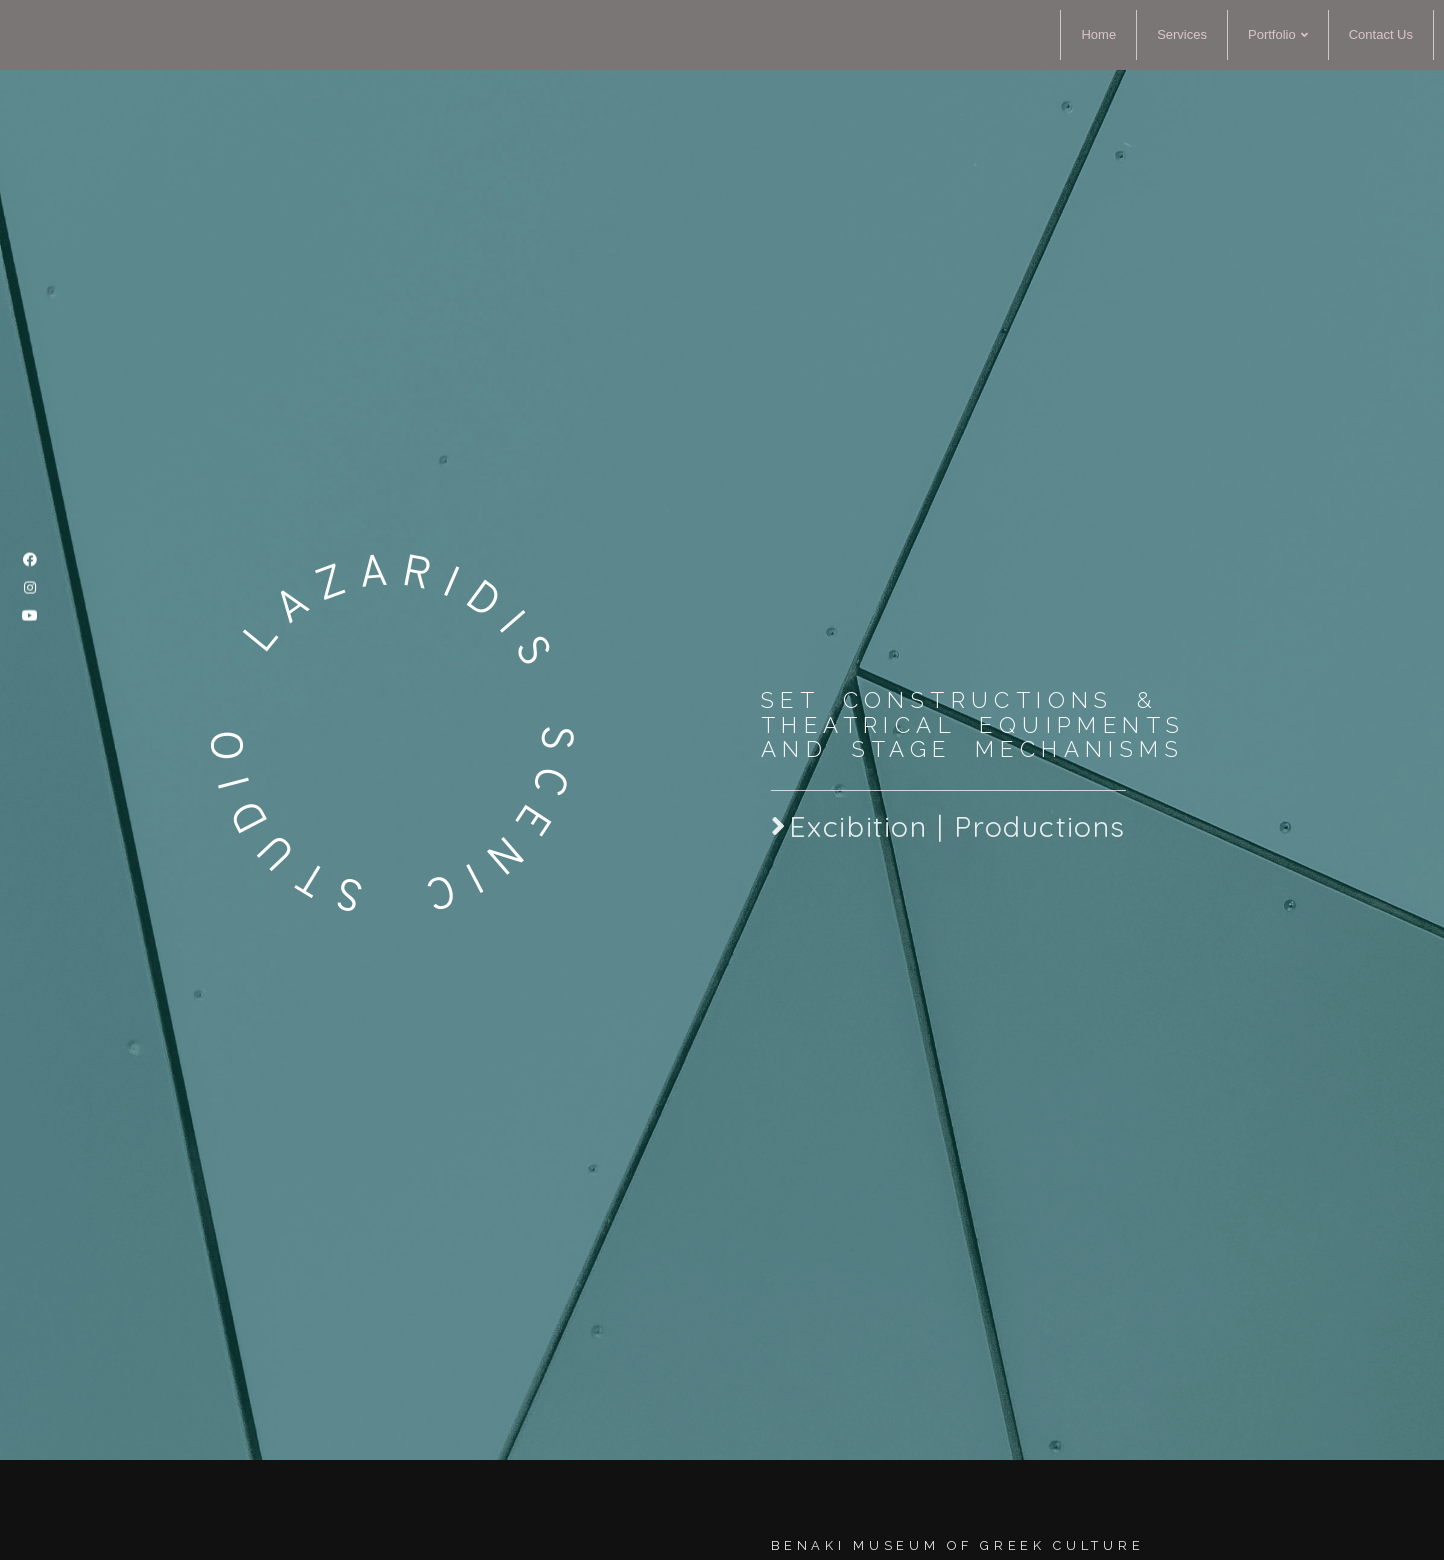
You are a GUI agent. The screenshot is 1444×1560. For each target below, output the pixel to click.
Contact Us (1381, 34)
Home (1098, 34)
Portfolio (1278, 34)
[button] (948, 868)
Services (1182, 34)
